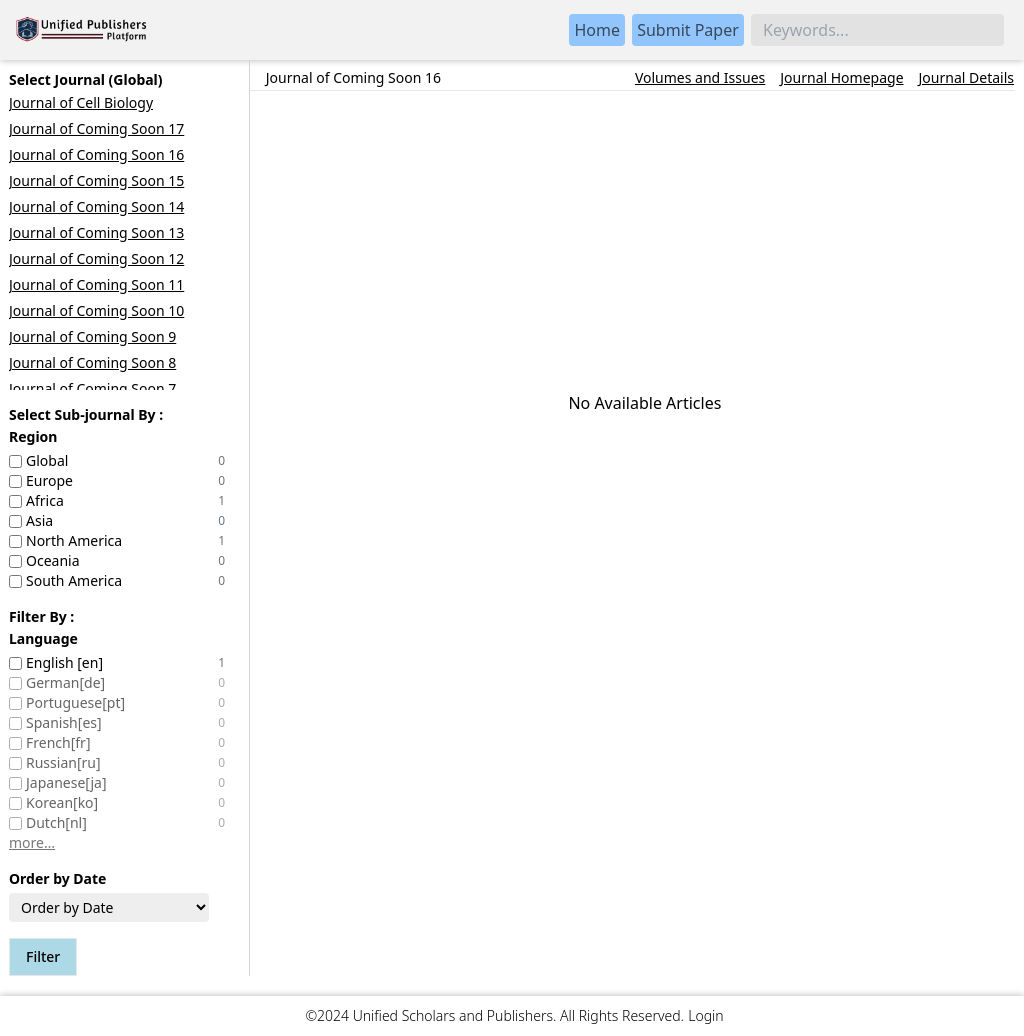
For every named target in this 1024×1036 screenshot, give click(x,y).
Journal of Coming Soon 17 (96, 128)
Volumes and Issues (700, 78)
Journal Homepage (841, 78)
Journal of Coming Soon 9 (92, 336)
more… (32, 842)
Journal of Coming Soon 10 (96, 310)
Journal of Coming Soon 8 (92, 362)
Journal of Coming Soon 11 (96, 284)
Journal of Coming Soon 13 (96, 232)
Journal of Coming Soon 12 (96, 258)
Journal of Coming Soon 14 (96, 206)
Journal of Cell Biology (81, 102)
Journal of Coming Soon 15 (96, 180)
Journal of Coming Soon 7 (92, 388)
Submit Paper (688, 30)
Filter (43, 956)
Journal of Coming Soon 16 (96, 154)
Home (597, 30)
